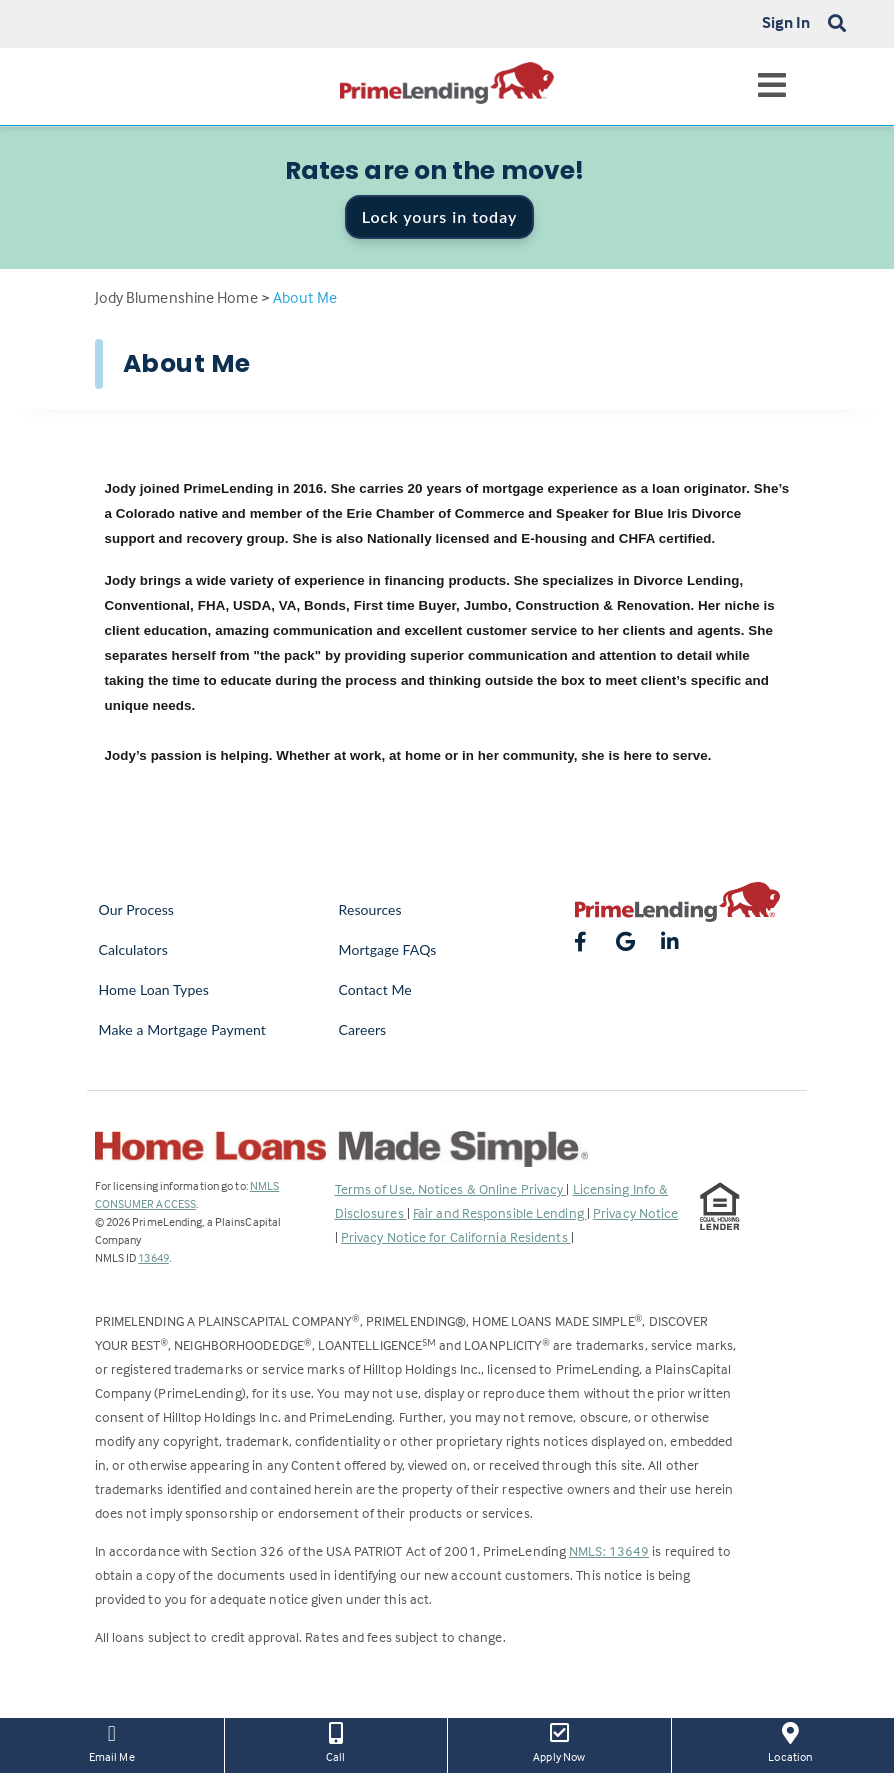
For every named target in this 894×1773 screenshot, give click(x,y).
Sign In (786, 22)
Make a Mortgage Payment (182, 1029)
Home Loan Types (154, 989)
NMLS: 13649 (609, 1550)
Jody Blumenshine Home (176, 297)
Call (336, 1741)
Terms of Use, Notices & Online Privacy (451, 1188)
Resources (370, 909)
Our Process (137, 909)
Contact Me (375, 989)
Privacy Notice (635, 1212)
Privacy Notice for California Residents (456, 1236)
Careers (363, 1029)
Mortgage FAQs (388, 949)
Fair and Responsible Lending (500, 1212)
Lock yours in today (440, 216)
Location (791, 1741)
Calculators (133, 949)
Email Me (112, 1741)
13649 (153, 1257)
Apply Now (559, 1741)
